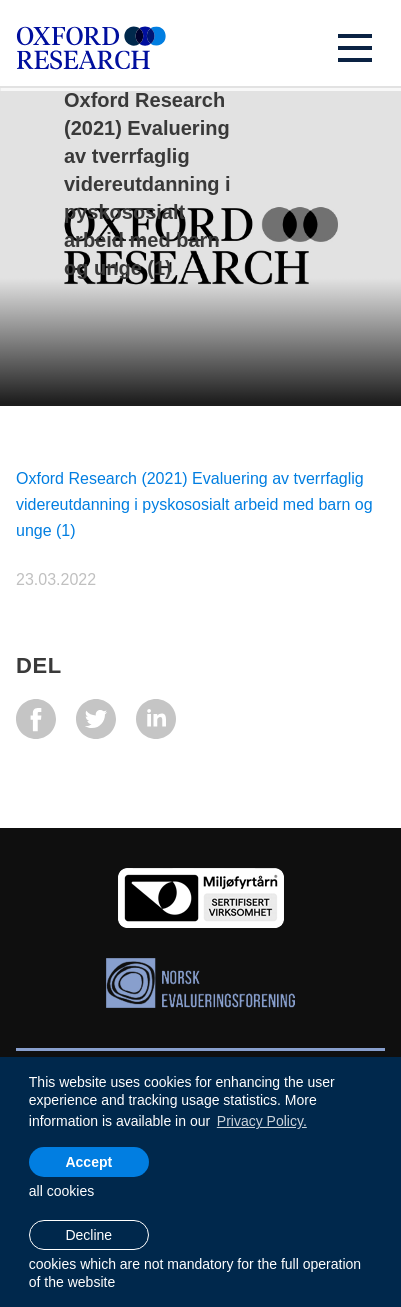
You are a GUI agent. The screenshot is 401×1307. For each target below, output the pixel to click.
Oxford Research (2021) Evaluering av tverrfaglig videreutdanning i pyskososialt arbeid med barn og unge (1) (194, 504)
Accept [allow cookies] (88, 1162)
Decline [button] (88, 1235)
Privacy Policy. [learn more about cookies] (262, 1121)
